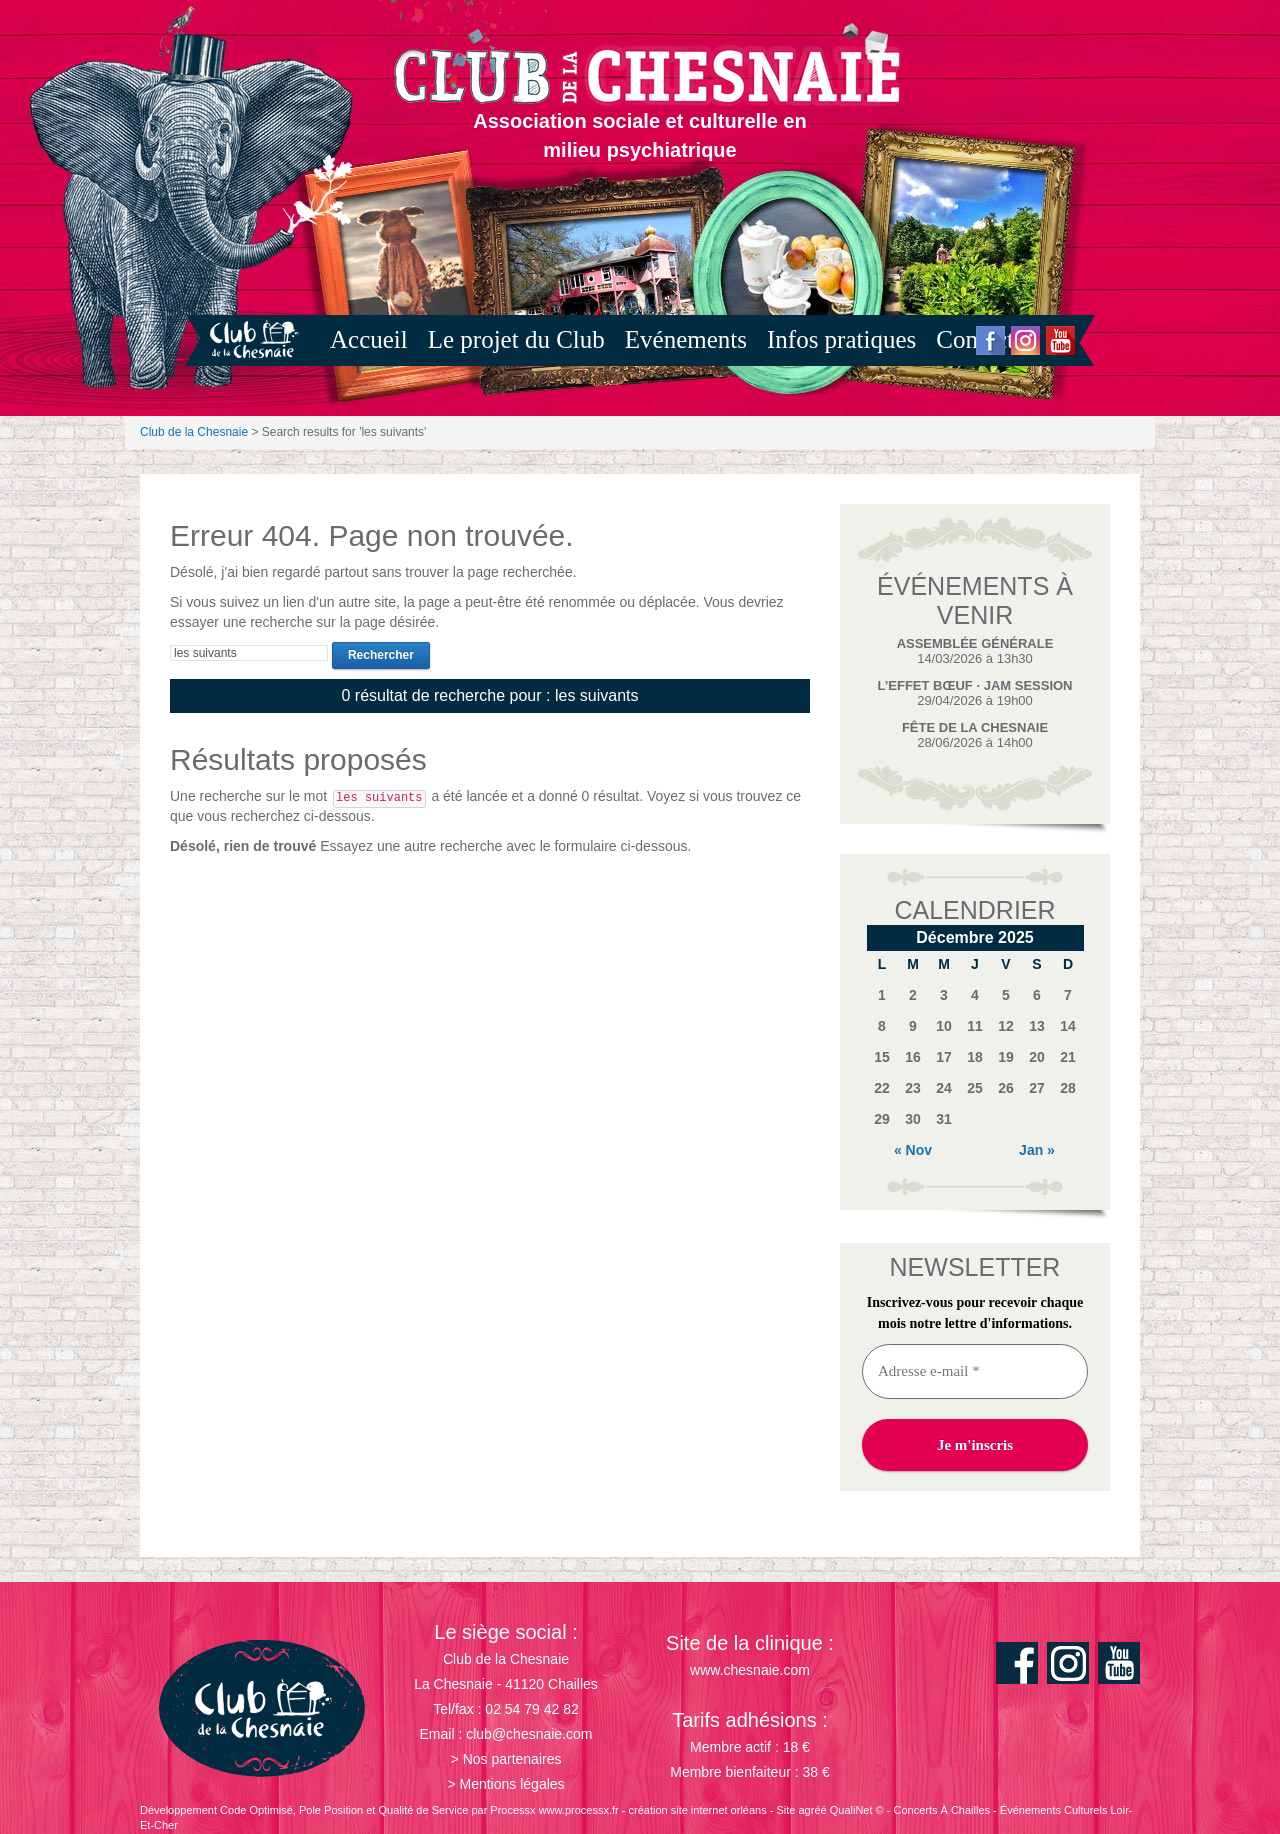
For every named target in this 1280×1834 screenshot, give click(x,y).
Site (785, 1810)
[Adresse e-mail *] (975, 1371)
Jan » (1037, 1150)
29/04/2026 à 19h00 (974, 693)
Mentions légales (512, 1784)
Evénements (686, 339)
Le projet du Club (516, 339)
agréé (813, 1810)
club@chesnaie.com (529, 1734)
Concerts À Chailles (941, 1810)
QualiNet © (857, 1810)
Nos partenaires (512, 1759)
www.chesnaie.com (750, 1670)
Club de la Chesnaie (194, 432)
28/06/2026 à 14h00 (975, 735)
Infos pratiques (841, 339)
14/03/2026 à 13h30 (975, 651)
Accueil (369, 339)
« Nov (913, 1150)
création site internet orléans (698, 1810)
